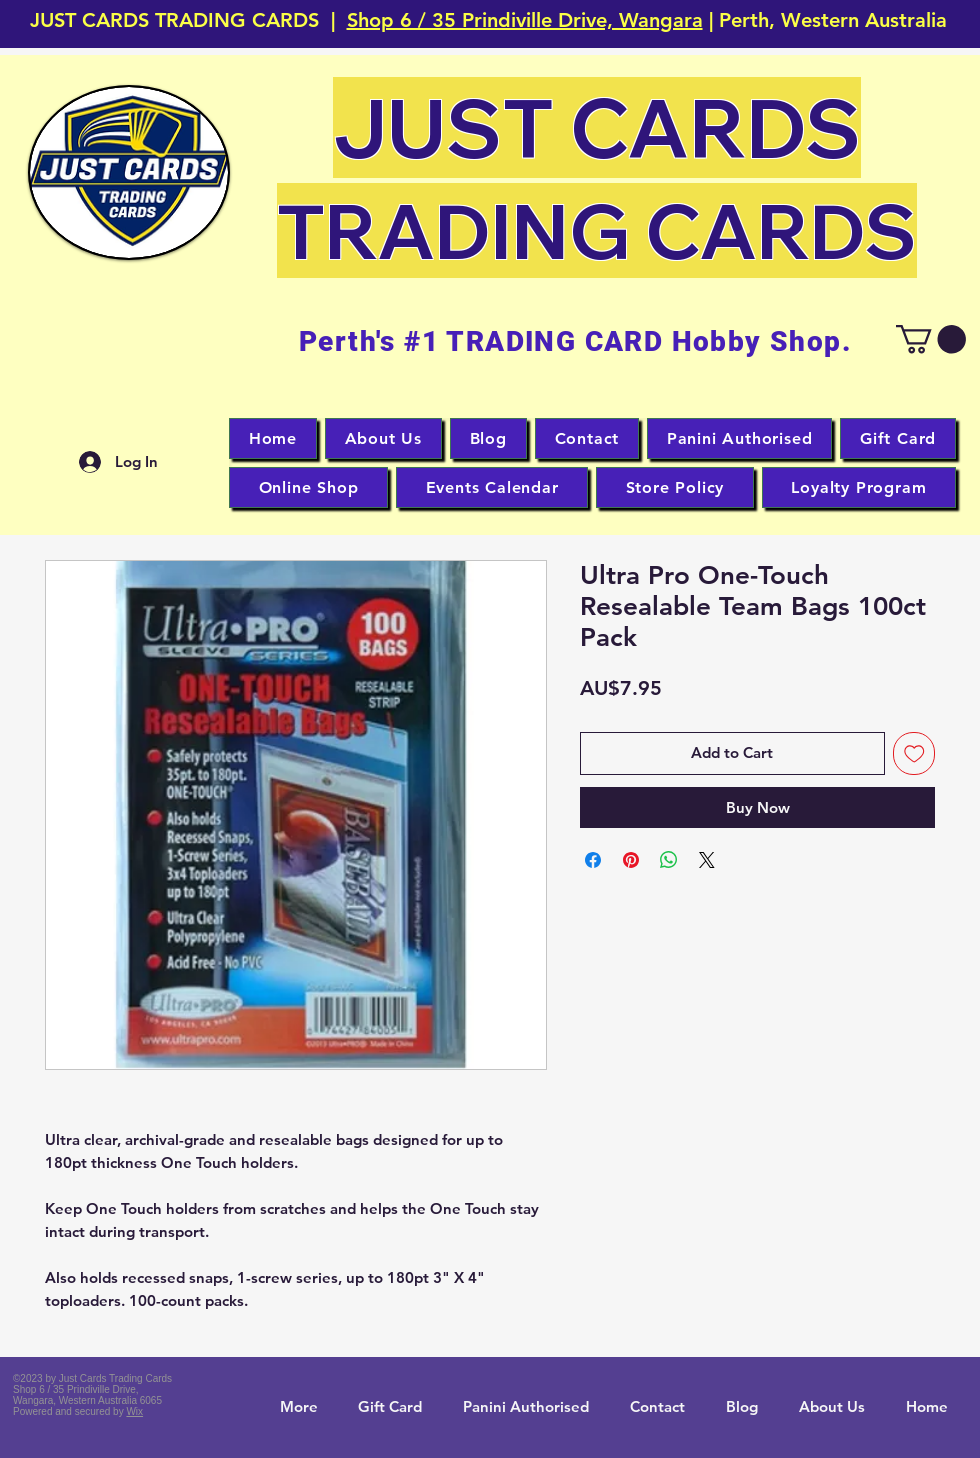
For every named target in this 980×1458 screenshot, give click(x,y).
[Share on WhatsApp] (669, 860)
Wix (134, 1411)
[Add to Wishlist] (914, 753)
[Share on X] (707, 860)
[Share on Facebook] (593, 860)
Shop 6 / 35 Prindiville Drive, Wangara (525, 20)
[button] (129, 172)
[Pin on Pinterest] (631, 860)
